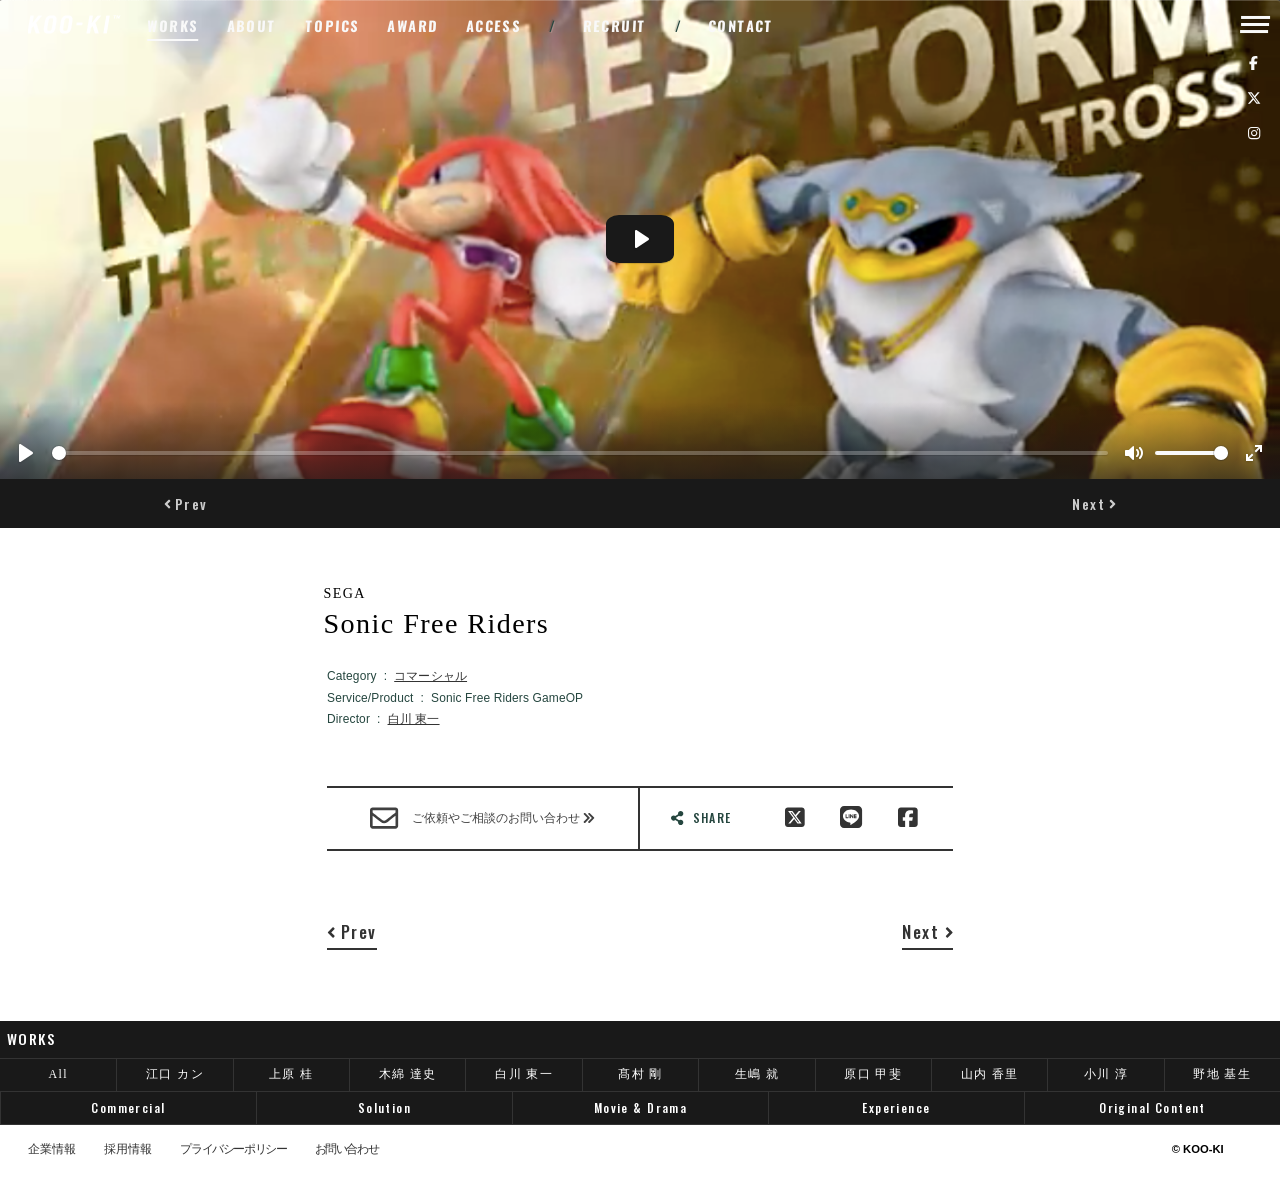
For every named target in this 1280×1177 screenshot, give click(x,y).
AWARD (412, 25)
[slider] (580, 453)
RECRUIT (614, 25)
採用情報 (128, 1150)
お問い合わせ (347, 1150)
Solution (384, 1107)
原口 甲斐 (873, 1074)
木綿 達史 (408, 1074)
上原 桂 (291, 1074)
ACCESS (493, 25)
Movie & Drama (640, 1107)
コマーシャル (430, 676)
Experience (896, 1107)
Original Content (1152, 1107)
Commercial (128, 1107)
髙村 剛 (640, 1074)
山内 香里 (990, 1074)
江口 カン (175, 1074)
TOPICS (333, 25)
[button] (186, 503)
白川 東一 (414, 719)
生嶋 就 (757, 1074)
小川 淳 (1106, 1074)
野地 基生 (1222, 1074)
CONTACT (741, 25)
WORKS (173, 25)
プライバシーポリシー (233, 1150)
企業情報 (52, 1150)
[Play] (26, 453)
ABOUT (251, 25)
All (58, 1074)
